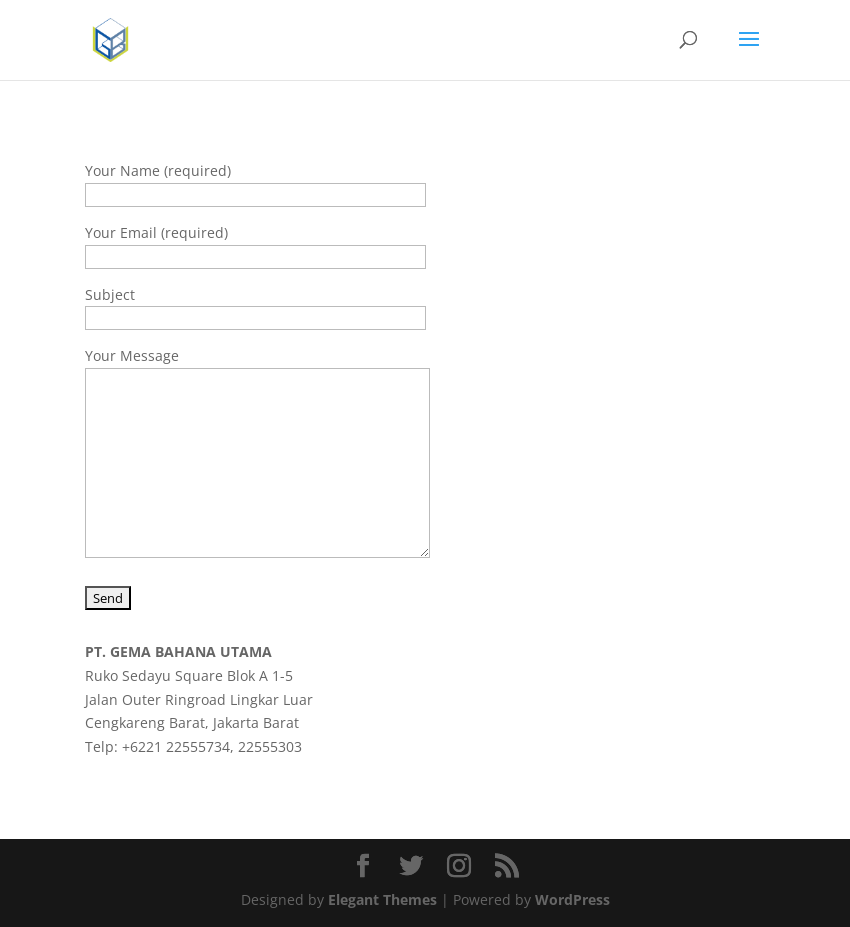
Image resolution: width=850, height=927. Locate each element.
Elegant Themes (382, 899)
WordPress (572, 899)
